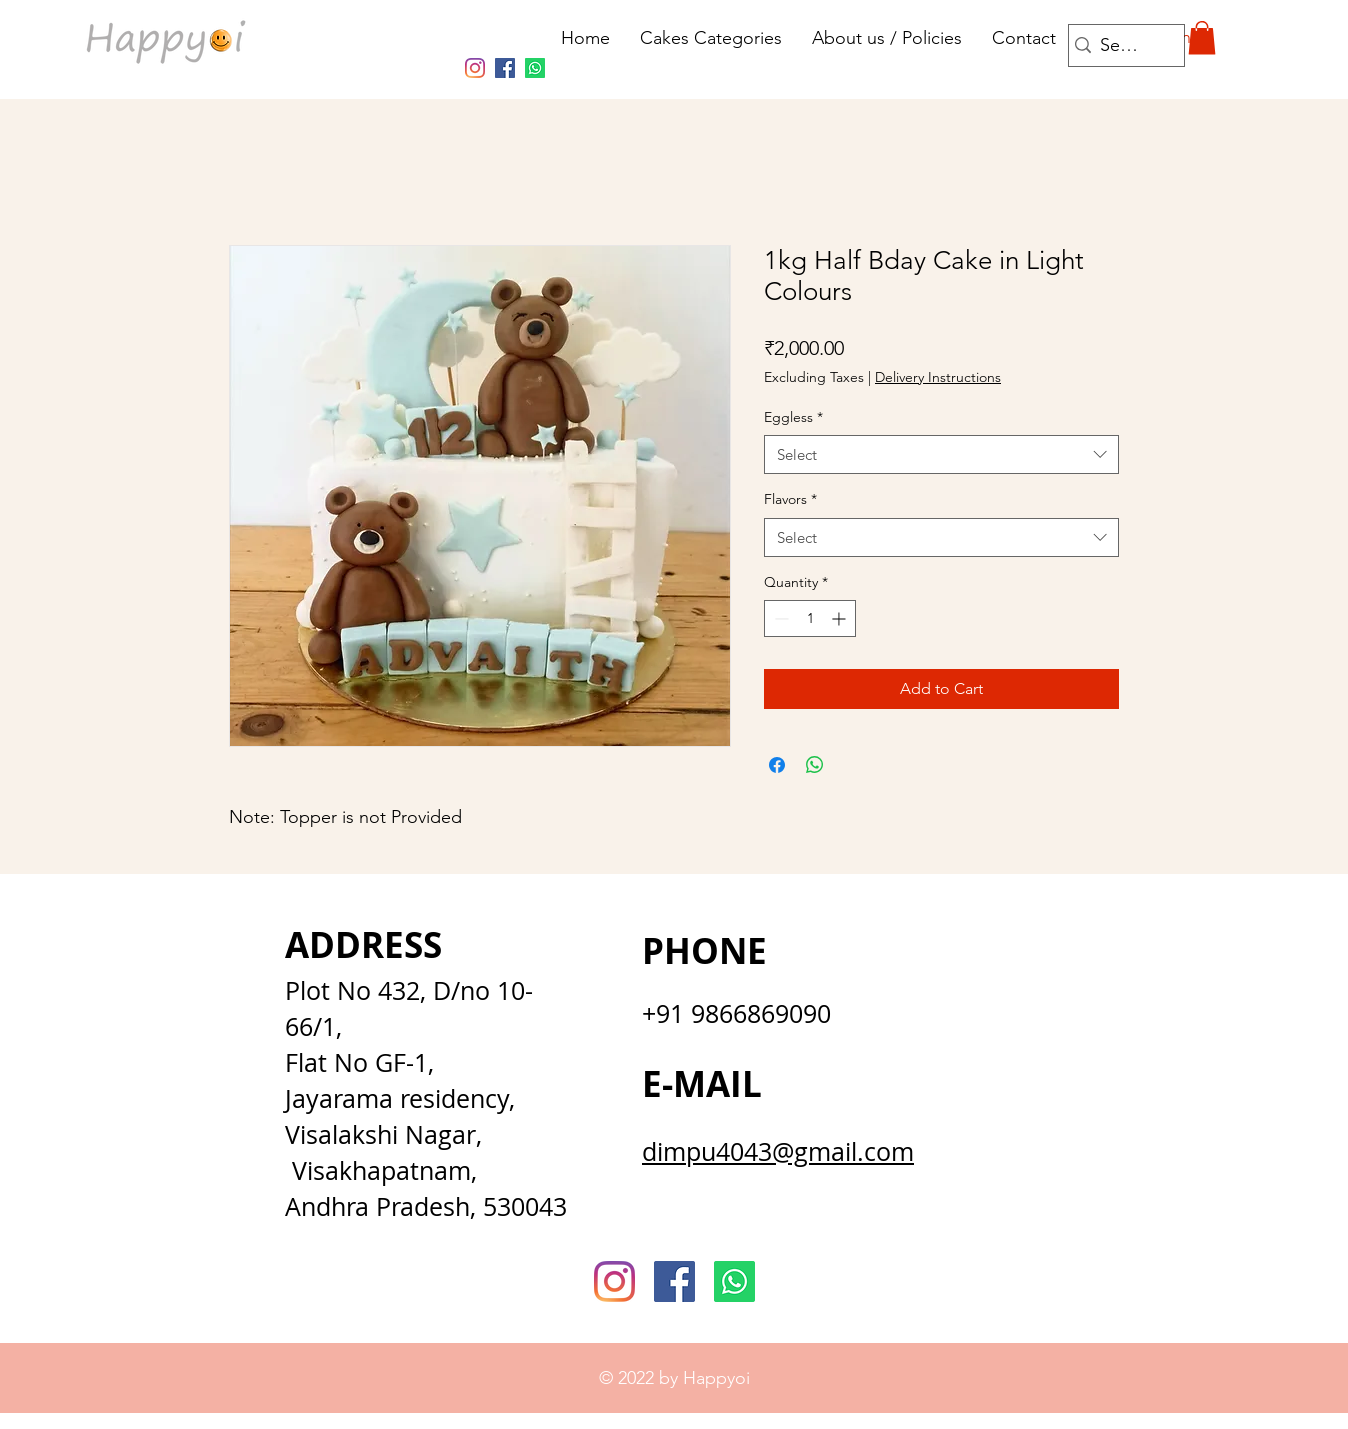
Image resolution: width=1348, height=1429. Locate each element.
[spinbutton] (810, 618)
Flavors (790, 499)
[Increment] (840, 618)
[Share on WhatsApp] (815, 765)
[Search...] (1121, 45)
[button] (1202, 37)
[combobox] (941, 454)
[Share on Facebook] (777, 765)
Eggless (793, 417)
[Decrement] (779, 618)
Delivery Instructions (938, 377)
